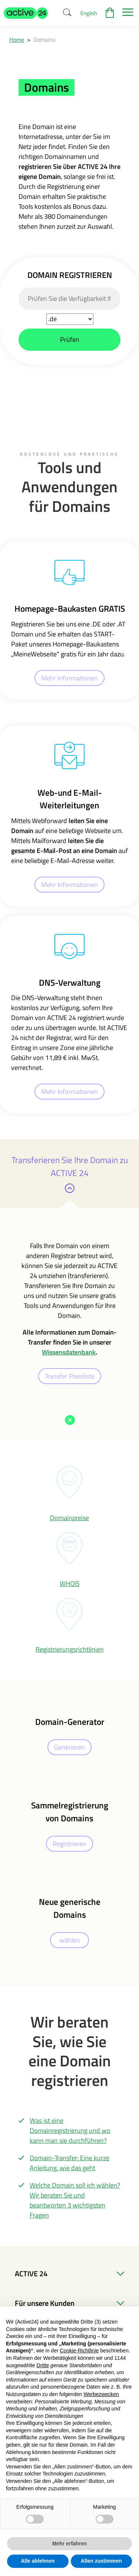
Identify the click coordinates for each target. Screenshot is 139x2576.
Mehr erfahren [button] (69, 2543)
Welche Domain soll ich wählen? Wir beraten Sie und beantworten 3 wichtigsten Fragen (75, 2200)
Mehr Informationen (69, 678)
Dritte (43, 2365)
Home (16, 39)
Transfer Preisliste (70, 1376)
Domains (44, 39)
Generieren (69, 1747)
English (88, 13)
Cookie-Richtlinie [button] (79, 2351)
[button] (26, 13)
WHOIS (70, 1583)
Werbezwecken (101, 2394)
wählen (69, 1940)
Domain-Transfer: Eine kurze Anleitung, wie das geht (69, 2163)
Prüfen (69, 339)
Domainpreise (69, 1518)
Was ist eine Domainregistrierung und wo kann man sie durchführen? (70, 2130)
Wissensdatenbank (69, 1352)
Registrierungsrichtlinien (70, 1649)
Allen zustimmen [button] (101, 2561)
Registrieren (69, 1844)
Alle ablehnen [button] (37, 2561)
